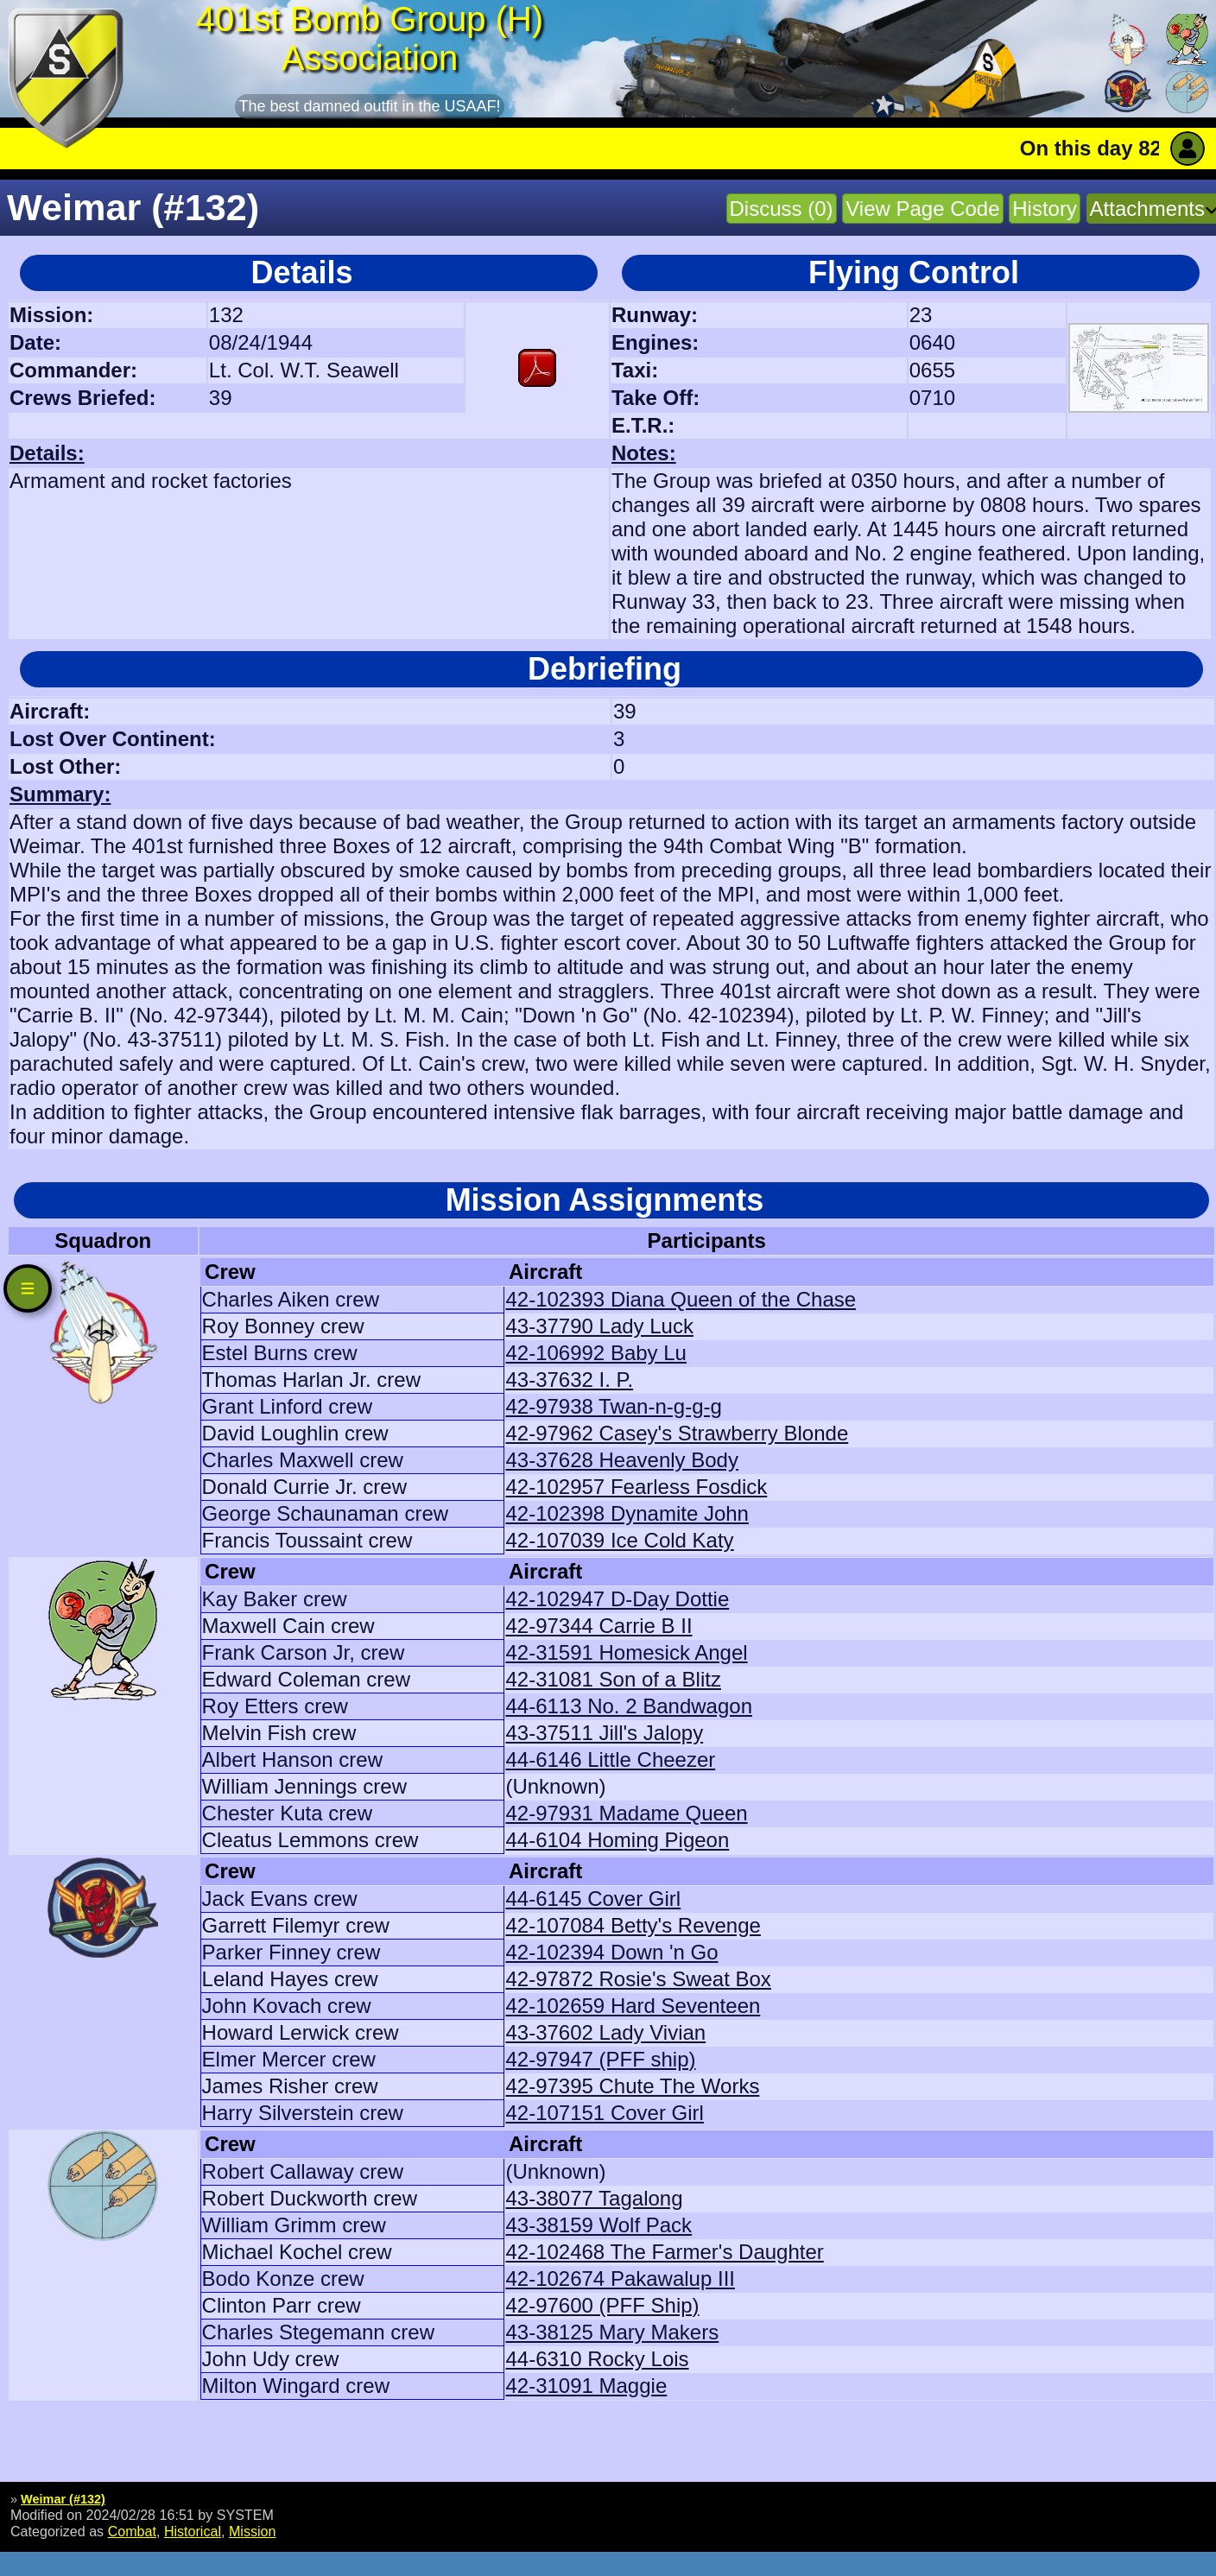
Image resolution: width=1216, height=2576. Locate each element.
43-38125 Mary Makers (612, 2332)
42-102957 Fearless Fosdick (636, 1486)
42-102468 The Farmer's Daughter (664, 2251)
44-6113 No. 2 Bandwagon (628, 1706)
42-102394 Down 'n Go (611, 1952)
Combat (132, 2531)
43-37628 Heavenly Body (621, 1460)
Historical (192, 2531)
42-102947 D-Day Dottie (617, 1599)
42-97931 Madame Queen (626, 1813)
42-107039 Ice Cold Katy (619, 1540)
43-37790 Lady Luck (599, 1326)
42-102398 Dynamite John (627, 1513)
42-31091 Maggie (586, 2385)
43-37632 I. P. (569, 1379)
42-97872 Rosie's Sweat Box (637, 1979)
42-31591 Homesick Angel (626, 1652)
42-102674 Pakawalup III (620, 2278)
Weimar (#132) (63, 2499)
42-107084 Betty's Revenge (632, 1925)
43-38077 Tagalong (593, 2198)
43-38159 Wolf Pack (598, 2225)
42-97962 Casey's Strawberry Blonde (676, 1433)
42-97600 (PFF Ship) (602, 2305)
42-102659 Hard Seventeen (632, 2005)
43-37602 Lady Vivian (605, 2032)
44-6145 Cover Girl (593, 1898)
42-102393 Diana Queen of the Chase (680, 1299)
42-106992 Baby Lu (596, 1352)
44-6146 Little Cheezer (610, 1759)
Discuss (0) (781, 208)
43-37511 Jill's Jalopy (604, 1732)
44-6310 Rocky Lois (596, 2358)
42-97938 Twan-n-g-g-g (613, 1406)
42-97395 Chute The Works (632, 2086)
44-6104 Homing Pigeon (617, 1839)
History (1044, 208)
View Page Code (922, 208)
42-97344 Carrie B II (598, 1625)
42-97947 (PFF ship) (600, 2059)
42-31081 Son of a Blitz (613, 1679)
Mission (252, 2531)
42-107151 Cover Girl (604, 2112)
